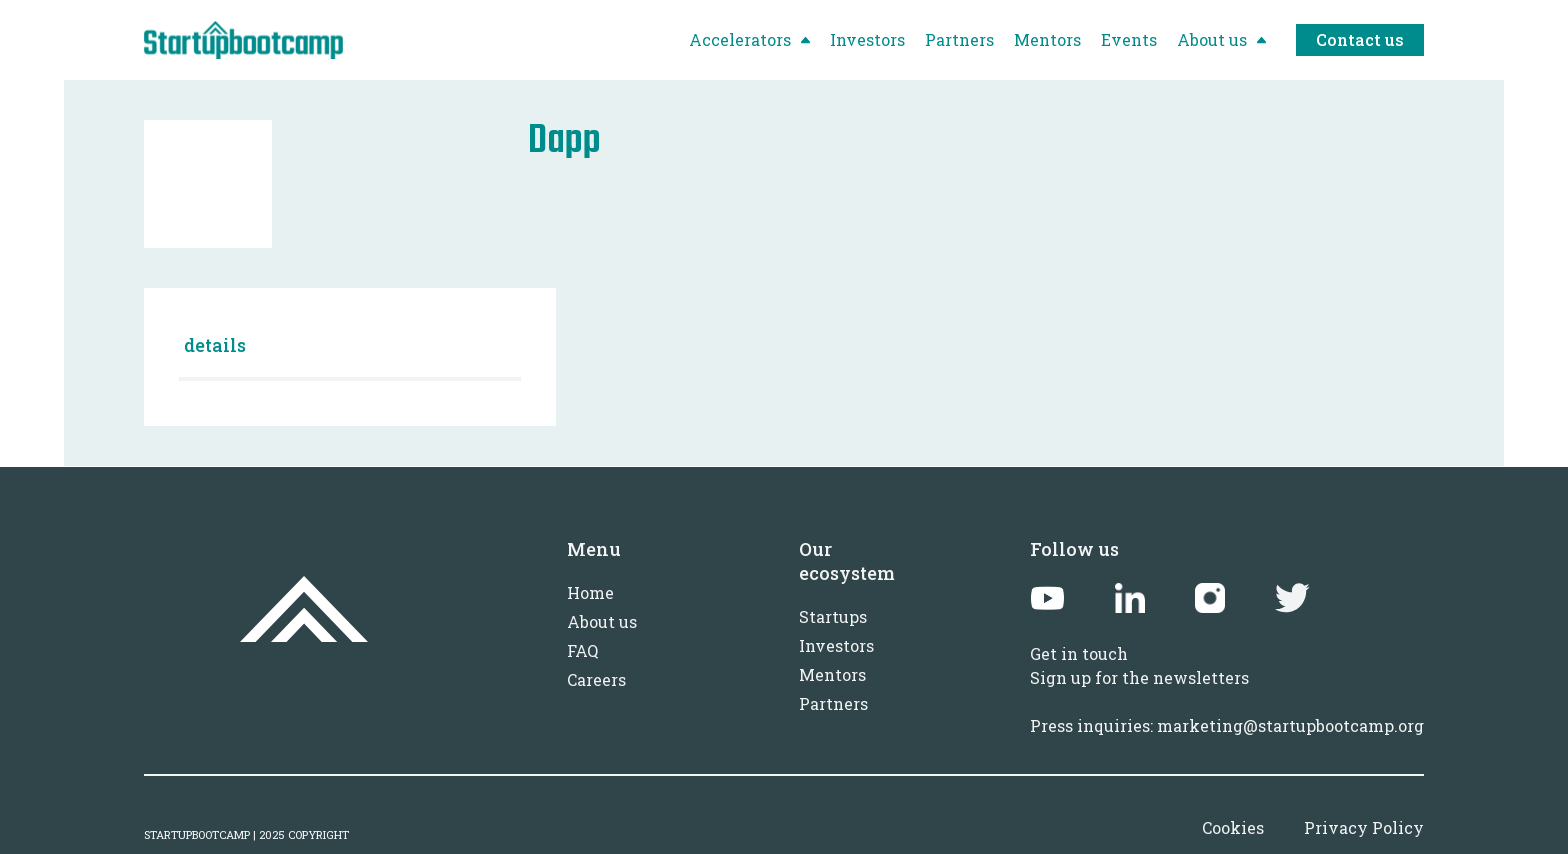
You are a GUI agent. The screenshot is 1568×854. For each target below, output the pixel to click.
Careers (596, 679)
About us (602, 621)
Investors (836, 645)
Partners (833, 703)
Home (590, 592)
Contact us (1360, 39)
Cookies (1233, 827)
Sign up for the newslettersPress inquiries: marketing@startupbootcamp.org (1227, 701)
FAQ (582, 650)
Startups (833, 616)
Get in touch (1079, 653)
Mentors (832, 674)
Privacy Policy (1364, 827)
